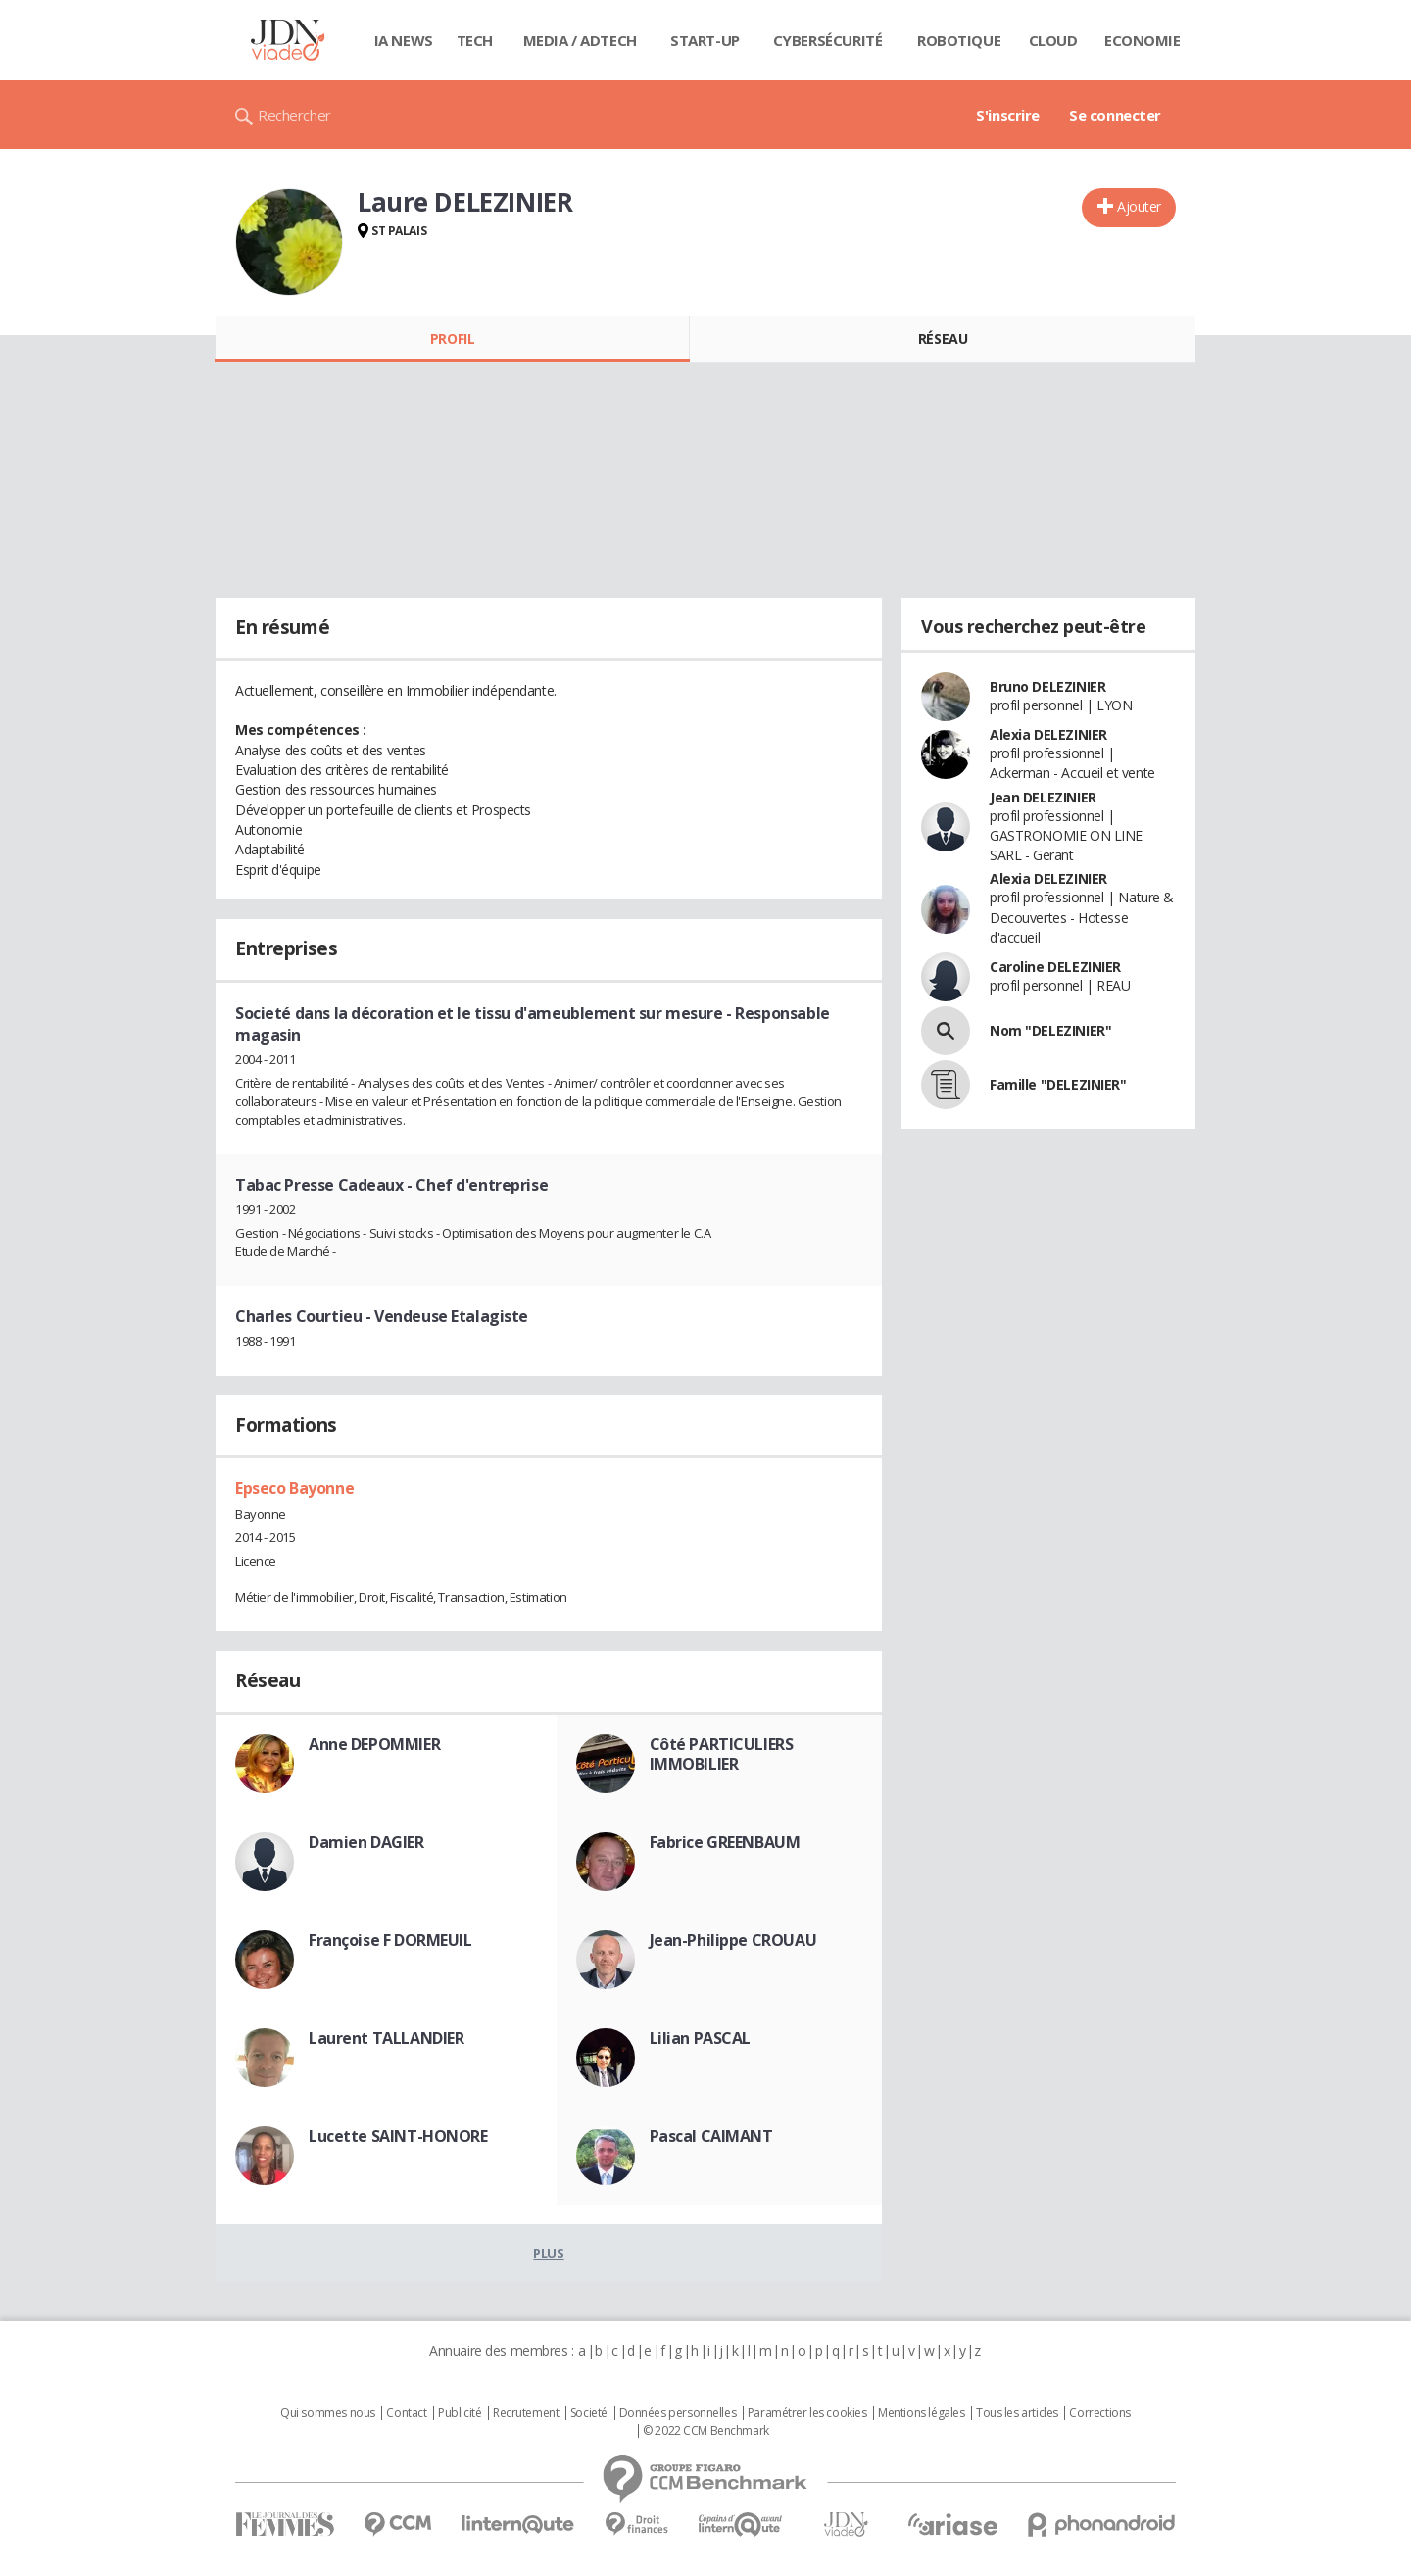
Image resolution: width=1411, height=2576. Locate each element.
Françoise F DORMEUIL (390, 1940)
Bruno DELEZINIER (1047, 686)
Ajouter (1139, 206)
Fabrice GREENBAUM (725, 1842)
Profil (452, 338)
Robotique (958, 40)
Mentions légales (921, 2413)
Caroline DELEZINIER (1055, 966)
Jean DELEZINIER (1043, 797)
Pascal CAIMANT (711, 2136)
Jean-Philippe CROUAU (733, 1940)
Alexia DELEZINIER (1048, 734)
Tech (475, 40)
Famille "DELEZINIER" (1058, 1084)
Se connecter (1115, 114)
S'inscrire (1008, 114)
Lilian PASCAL (701, 2038)
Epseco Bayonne (294, 1488)
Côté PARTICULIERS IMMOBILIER (722, 1753)
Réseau (942, 338)
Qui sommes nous (327, 2413)
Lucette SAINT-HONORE (398, 2136)
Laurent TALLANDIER (386, 2038)
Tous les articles (1017, 2413)
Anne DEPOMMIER (374, 1744)
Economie (1142, 40)
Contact (406, 2413)
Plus (548, 2252)
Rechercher (294, 114)
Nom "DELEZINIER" (1050, 1030)
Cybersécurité (828, 40)
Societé (589, 2413)
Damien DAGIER (366, 1842)
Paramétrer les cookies (807, 2413)
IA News (403, 40)
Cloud (1053, 40)
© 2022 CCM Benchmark (706, 2431)
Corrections (1099, 2413)
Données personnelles (678, 2413)
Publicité (459, 2413)
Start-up (705, 40)
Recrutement (526, 2413)
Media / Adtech (580, 40)
